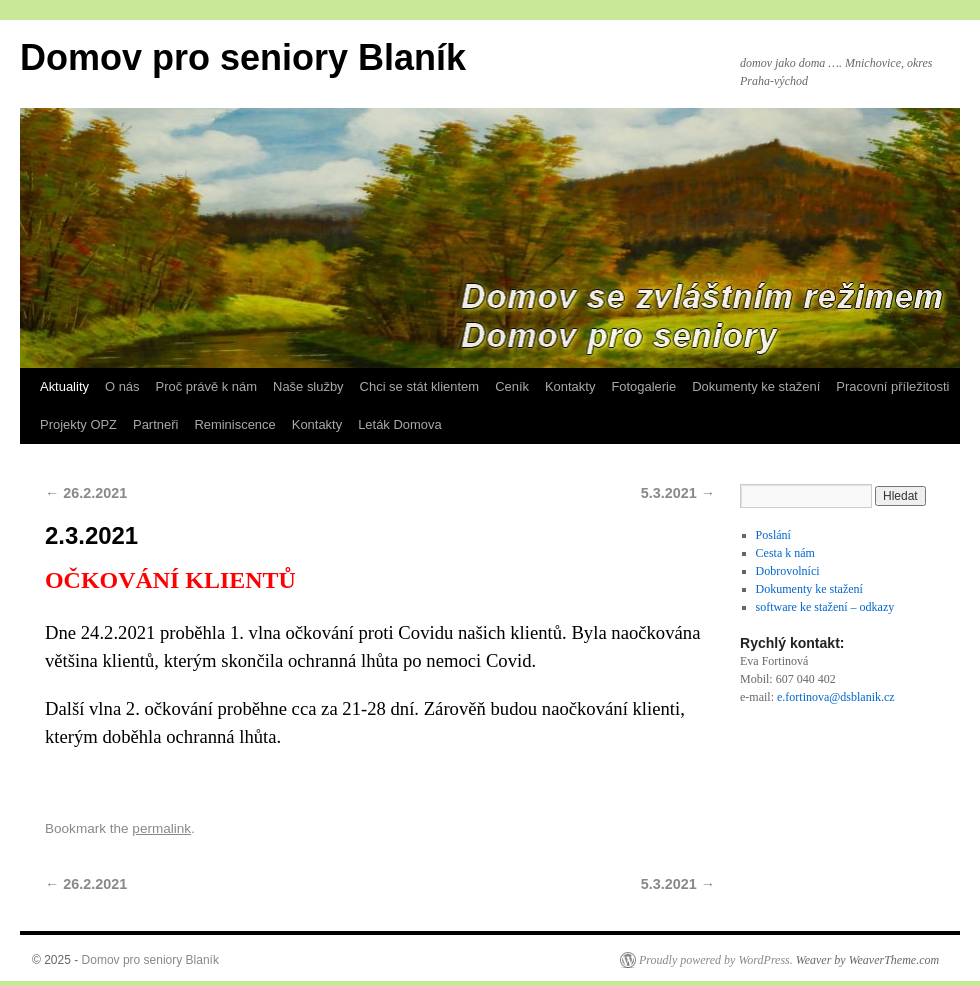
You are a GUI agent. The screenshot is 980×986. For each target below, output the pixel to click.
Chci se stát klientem (420, 386)
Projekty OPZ (78, 424)
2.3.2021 (91, 535)
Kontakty (570, 386)
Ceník (512, 386)
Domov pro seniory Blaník (243, 57)
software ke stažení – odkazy (825, 607)
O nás (122, 386)
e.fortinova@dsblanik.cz (836, 697)
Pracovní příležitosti (892, 386)
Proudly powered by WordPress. (716, 960)
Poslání (773, 535)
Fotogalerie (643, 386)
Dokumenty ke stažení (756, 386)
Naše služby (308, 386)
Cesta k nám (785, 553)
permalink (161, 828)
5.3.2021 (678, 493)
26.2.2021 (86, 493)
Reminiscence (234, 424)
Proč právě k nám (207, 386)
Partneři (155, 424)
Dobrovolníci (788, 571)
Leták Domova (400, 424)
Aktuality (64, 386)
